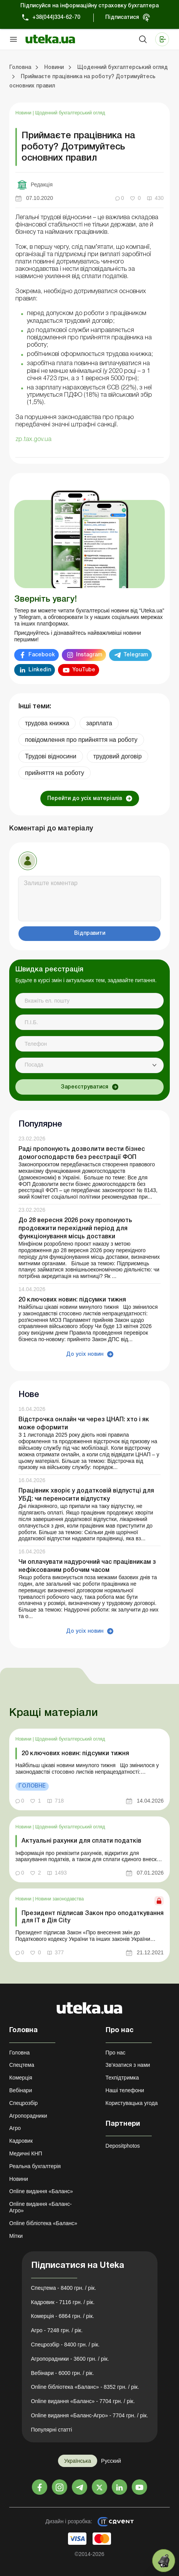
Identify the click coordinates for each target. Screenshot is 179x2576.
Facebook (41, 654)
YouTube (83, 670)
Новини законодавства (59, 1899)
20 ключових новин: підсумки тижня (72, 1300)
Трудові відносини (50, 756)
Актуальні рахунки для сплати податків (81, 1841)
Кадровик (21, 2141)
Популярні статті (51, 2430)
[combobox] (89, 1065)
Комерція (20, 2078)
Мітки (16, 2236)
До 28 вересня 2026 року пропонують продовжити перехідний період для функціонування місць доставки (75, 1228)
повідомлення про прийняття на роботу (81, 739)
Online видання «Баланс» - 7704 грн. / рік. (83, 2401)
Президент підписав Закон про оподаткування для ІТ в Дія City (93, 1917)
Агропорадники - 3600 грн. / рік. (70, 2359)
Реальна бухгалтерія (35, 2166)
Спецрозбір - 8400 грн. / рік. (65, 2344)
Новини (24, 113)
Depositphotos (123, 2146)
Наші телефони (125, 2090)
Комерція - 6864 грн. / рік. (62, 2316)
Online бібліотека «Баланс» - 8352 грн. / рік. (85, 2387)
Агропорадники (28, 2116)
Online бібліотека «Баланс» (43, 2223)
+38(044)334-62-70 (56, 17)
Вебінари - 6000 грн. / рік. (62, 2373)
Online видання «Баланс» (41, 2191)
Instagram (89, 654)
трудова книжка (47, 723)
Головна (19, 2052)
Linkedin (39, 670)
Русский (111, 2461)
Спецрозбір (23, 2103)
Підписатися (122, 17)
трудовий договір (117, 756)
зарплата (99, 723)
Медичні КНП (25, 2153)
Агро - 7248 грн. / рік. (57, 2330)
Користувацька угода (132, 2103)
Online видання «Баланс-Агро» (40, 2207)
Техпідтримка (122, 2078)
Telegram (135, 654)
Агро (15, 2128)
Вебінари (20, 2090)
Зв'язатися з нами (128, 2065)
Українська (77, 2461)
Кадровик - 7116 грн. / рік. (63, 2302)
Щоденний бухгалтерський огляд (70, 113)
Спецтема (21, 2065)
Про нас (116, 2052)
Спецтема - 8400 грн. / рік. (63, 2288)
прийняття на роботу (54, 773)
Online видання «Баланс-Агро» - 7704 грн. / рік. (89, 2415)
